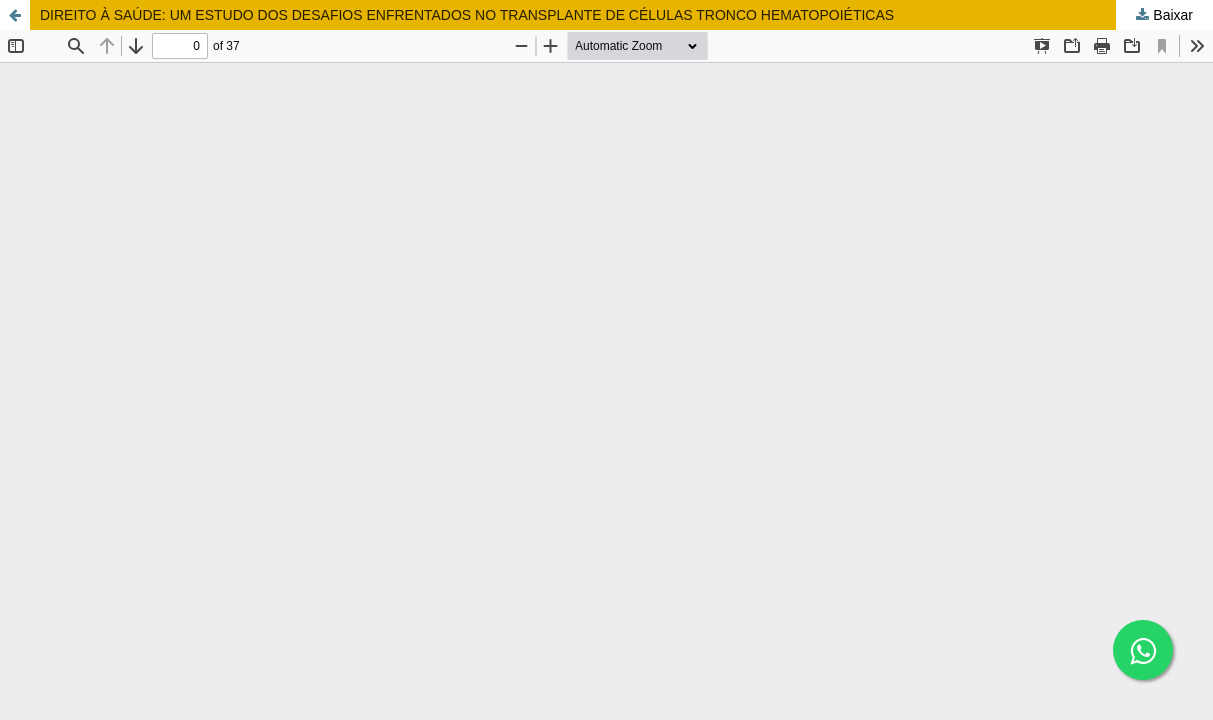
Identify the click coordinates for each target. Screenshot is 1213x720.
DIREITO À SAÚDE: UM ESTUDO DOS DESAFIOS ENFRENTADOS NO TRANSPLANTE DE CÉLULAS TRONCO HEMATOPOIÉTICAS (467, 15)
